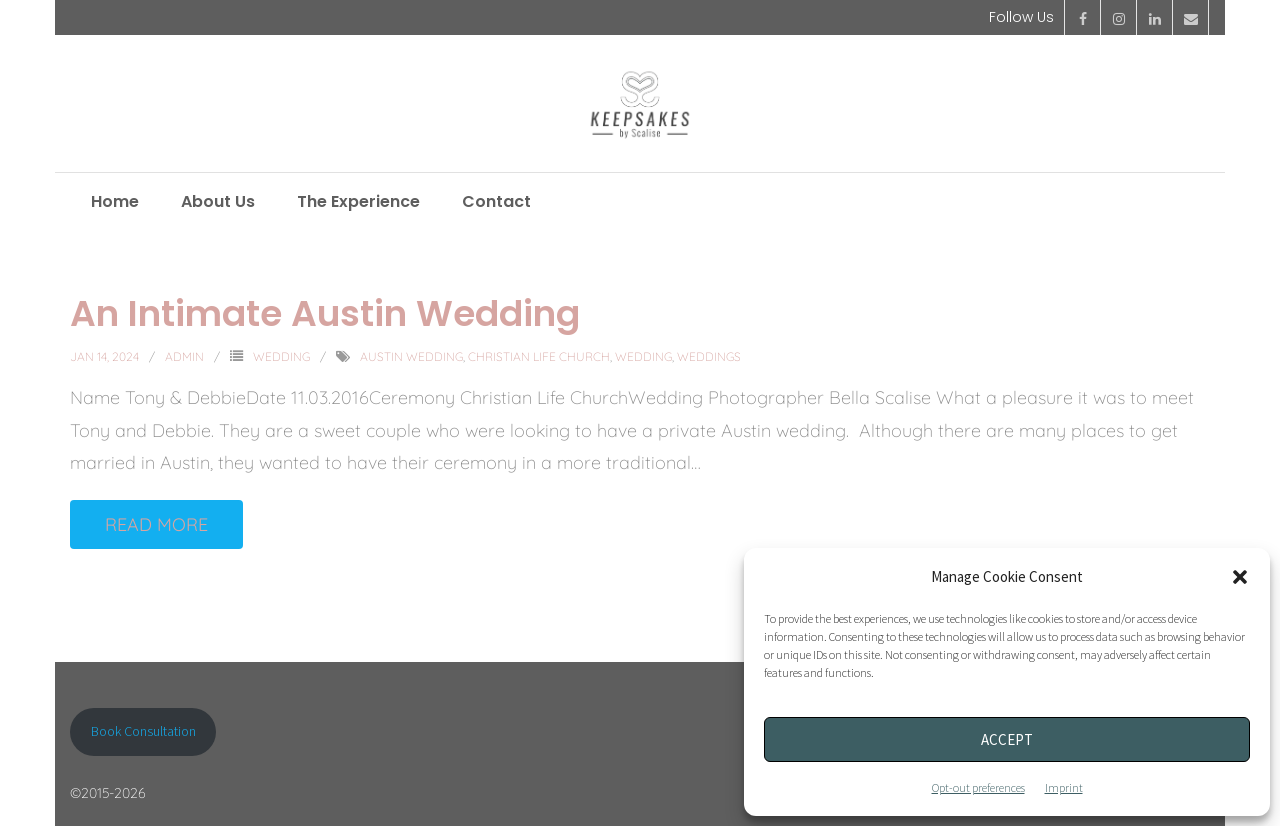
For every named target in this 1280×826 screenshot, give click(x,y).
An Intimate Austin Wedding (325, 313)
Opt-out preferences (978, 787)
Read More (156, 524)
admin (184, 356)
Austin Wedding (411, 356)
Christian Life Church (539, 356)
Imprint (1064, 787)
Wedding (281, 356)
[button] (1240, 577)
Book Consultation (143, 731)
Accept (1007, 739)
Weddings (709, 356)
